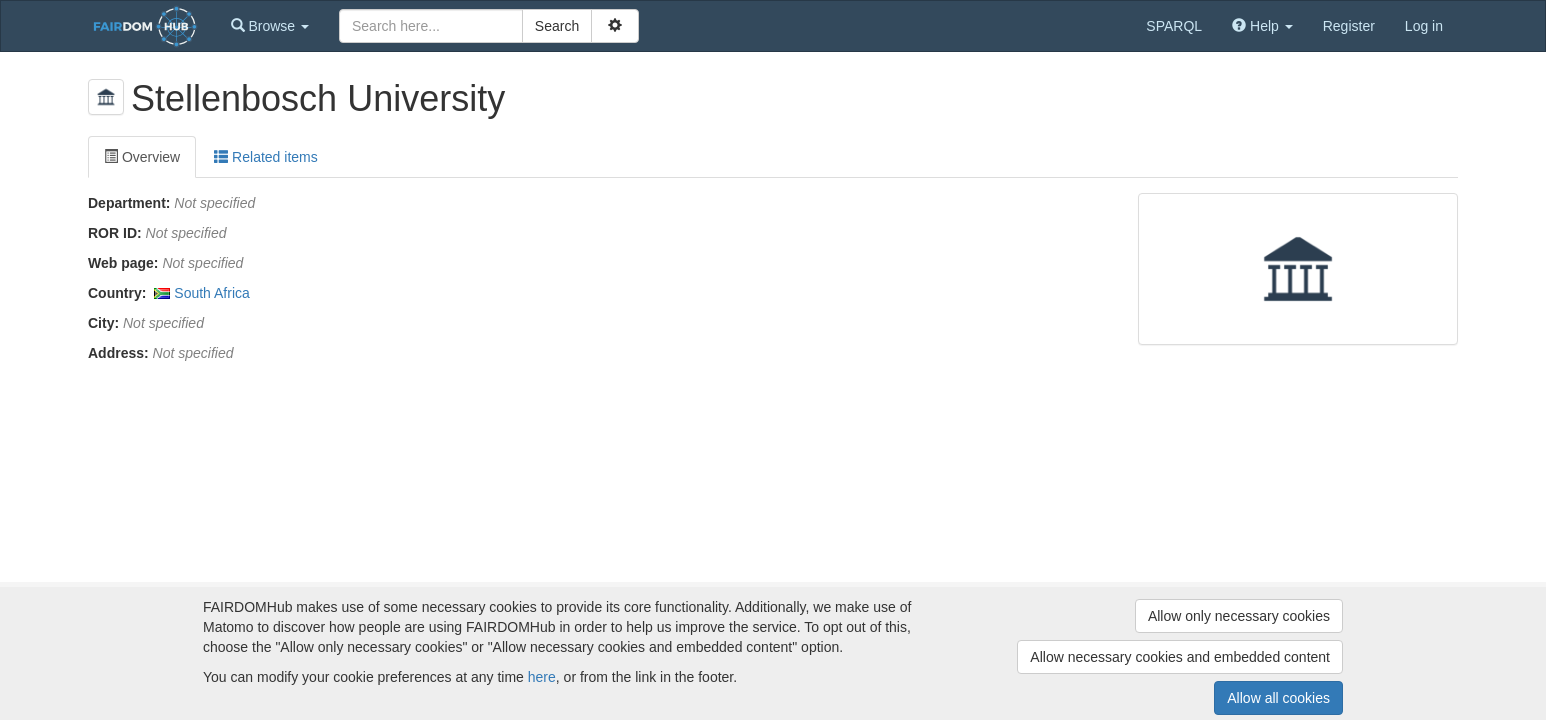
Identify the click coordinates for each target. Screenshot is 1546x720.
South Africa (212, 293)
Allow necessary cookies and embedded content (1180, 657)
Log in (1424, 26)
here (542, 677)
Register (1349, 26)
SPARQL (1174, 26)
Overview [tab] (142, 157)
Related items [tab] (265, 157)
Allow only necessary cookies (1239, 616)
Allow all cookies (1278, 698)
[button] (270, 26)
